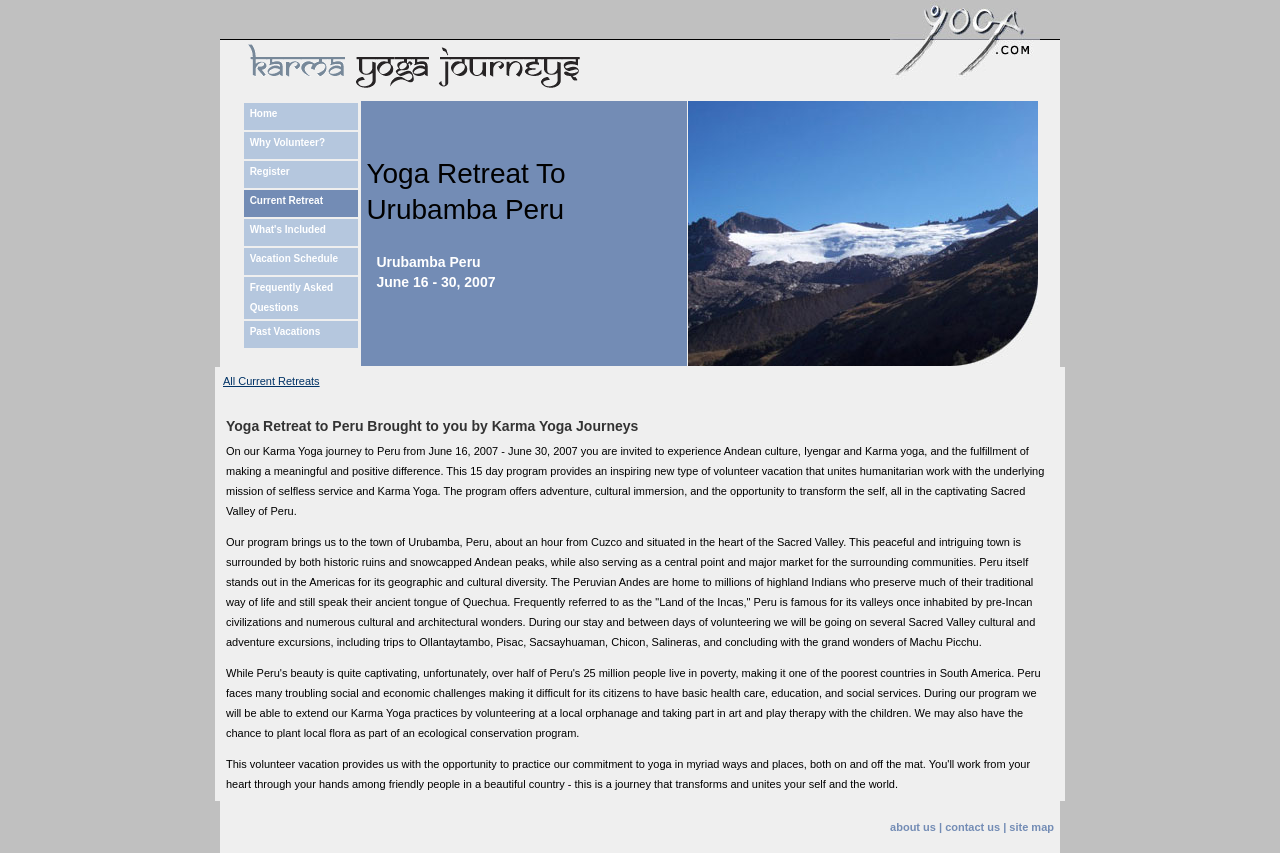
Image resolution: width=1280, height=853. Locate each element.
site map (1031, 827)
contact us (972, 827)
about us (913, 827)
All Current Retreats (271, 381)
